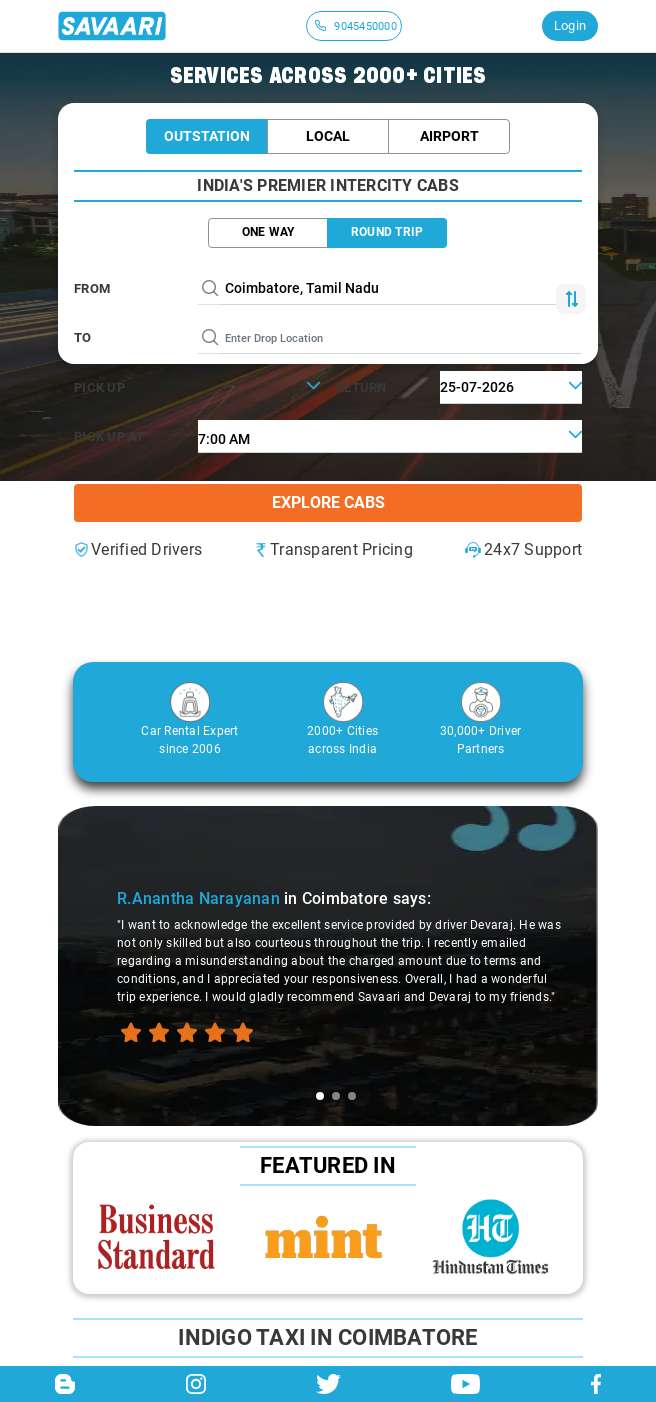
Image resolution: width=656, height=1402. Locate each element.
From (92, 288)
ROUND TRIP (387, 232)
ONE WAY (268, 232)
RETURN (361, 387)
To (83, 337)
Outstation (207, 136)
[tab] (320, 1096)
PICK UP (99, 387)
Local (328, 136)
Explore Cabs (328, 502)
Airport (449, 136)
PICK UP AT (109, 436)
